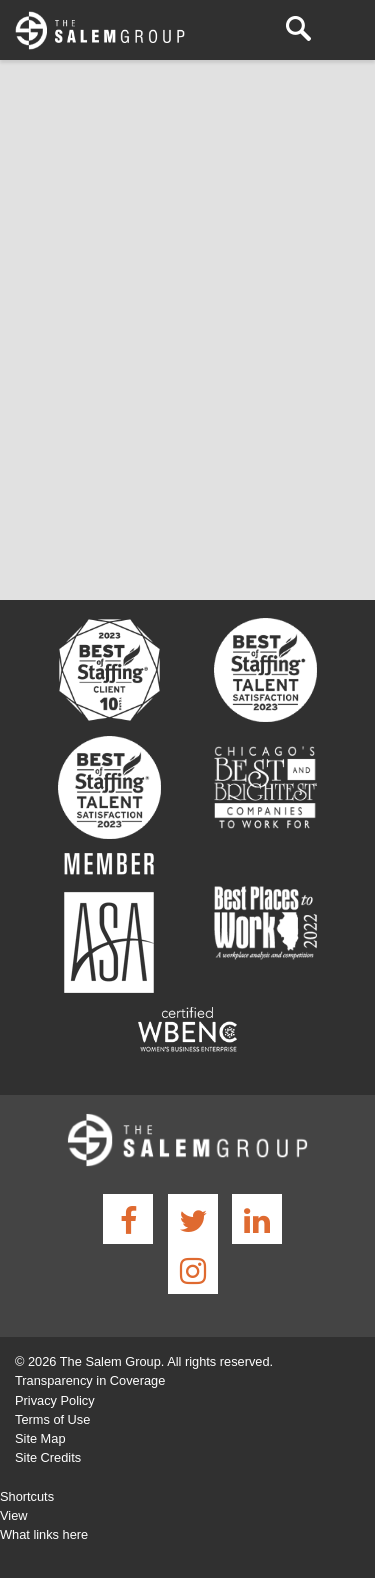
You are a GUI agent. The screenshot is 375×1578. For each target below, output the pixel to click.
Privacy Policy (55, 1400)
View (14, 1515)
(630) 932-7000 (265, 29)
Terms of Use (52, 1419)
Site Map (40, 1438)
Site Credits (48, 1457)
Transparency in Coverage (90, 1380)
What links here (44, 1534)
